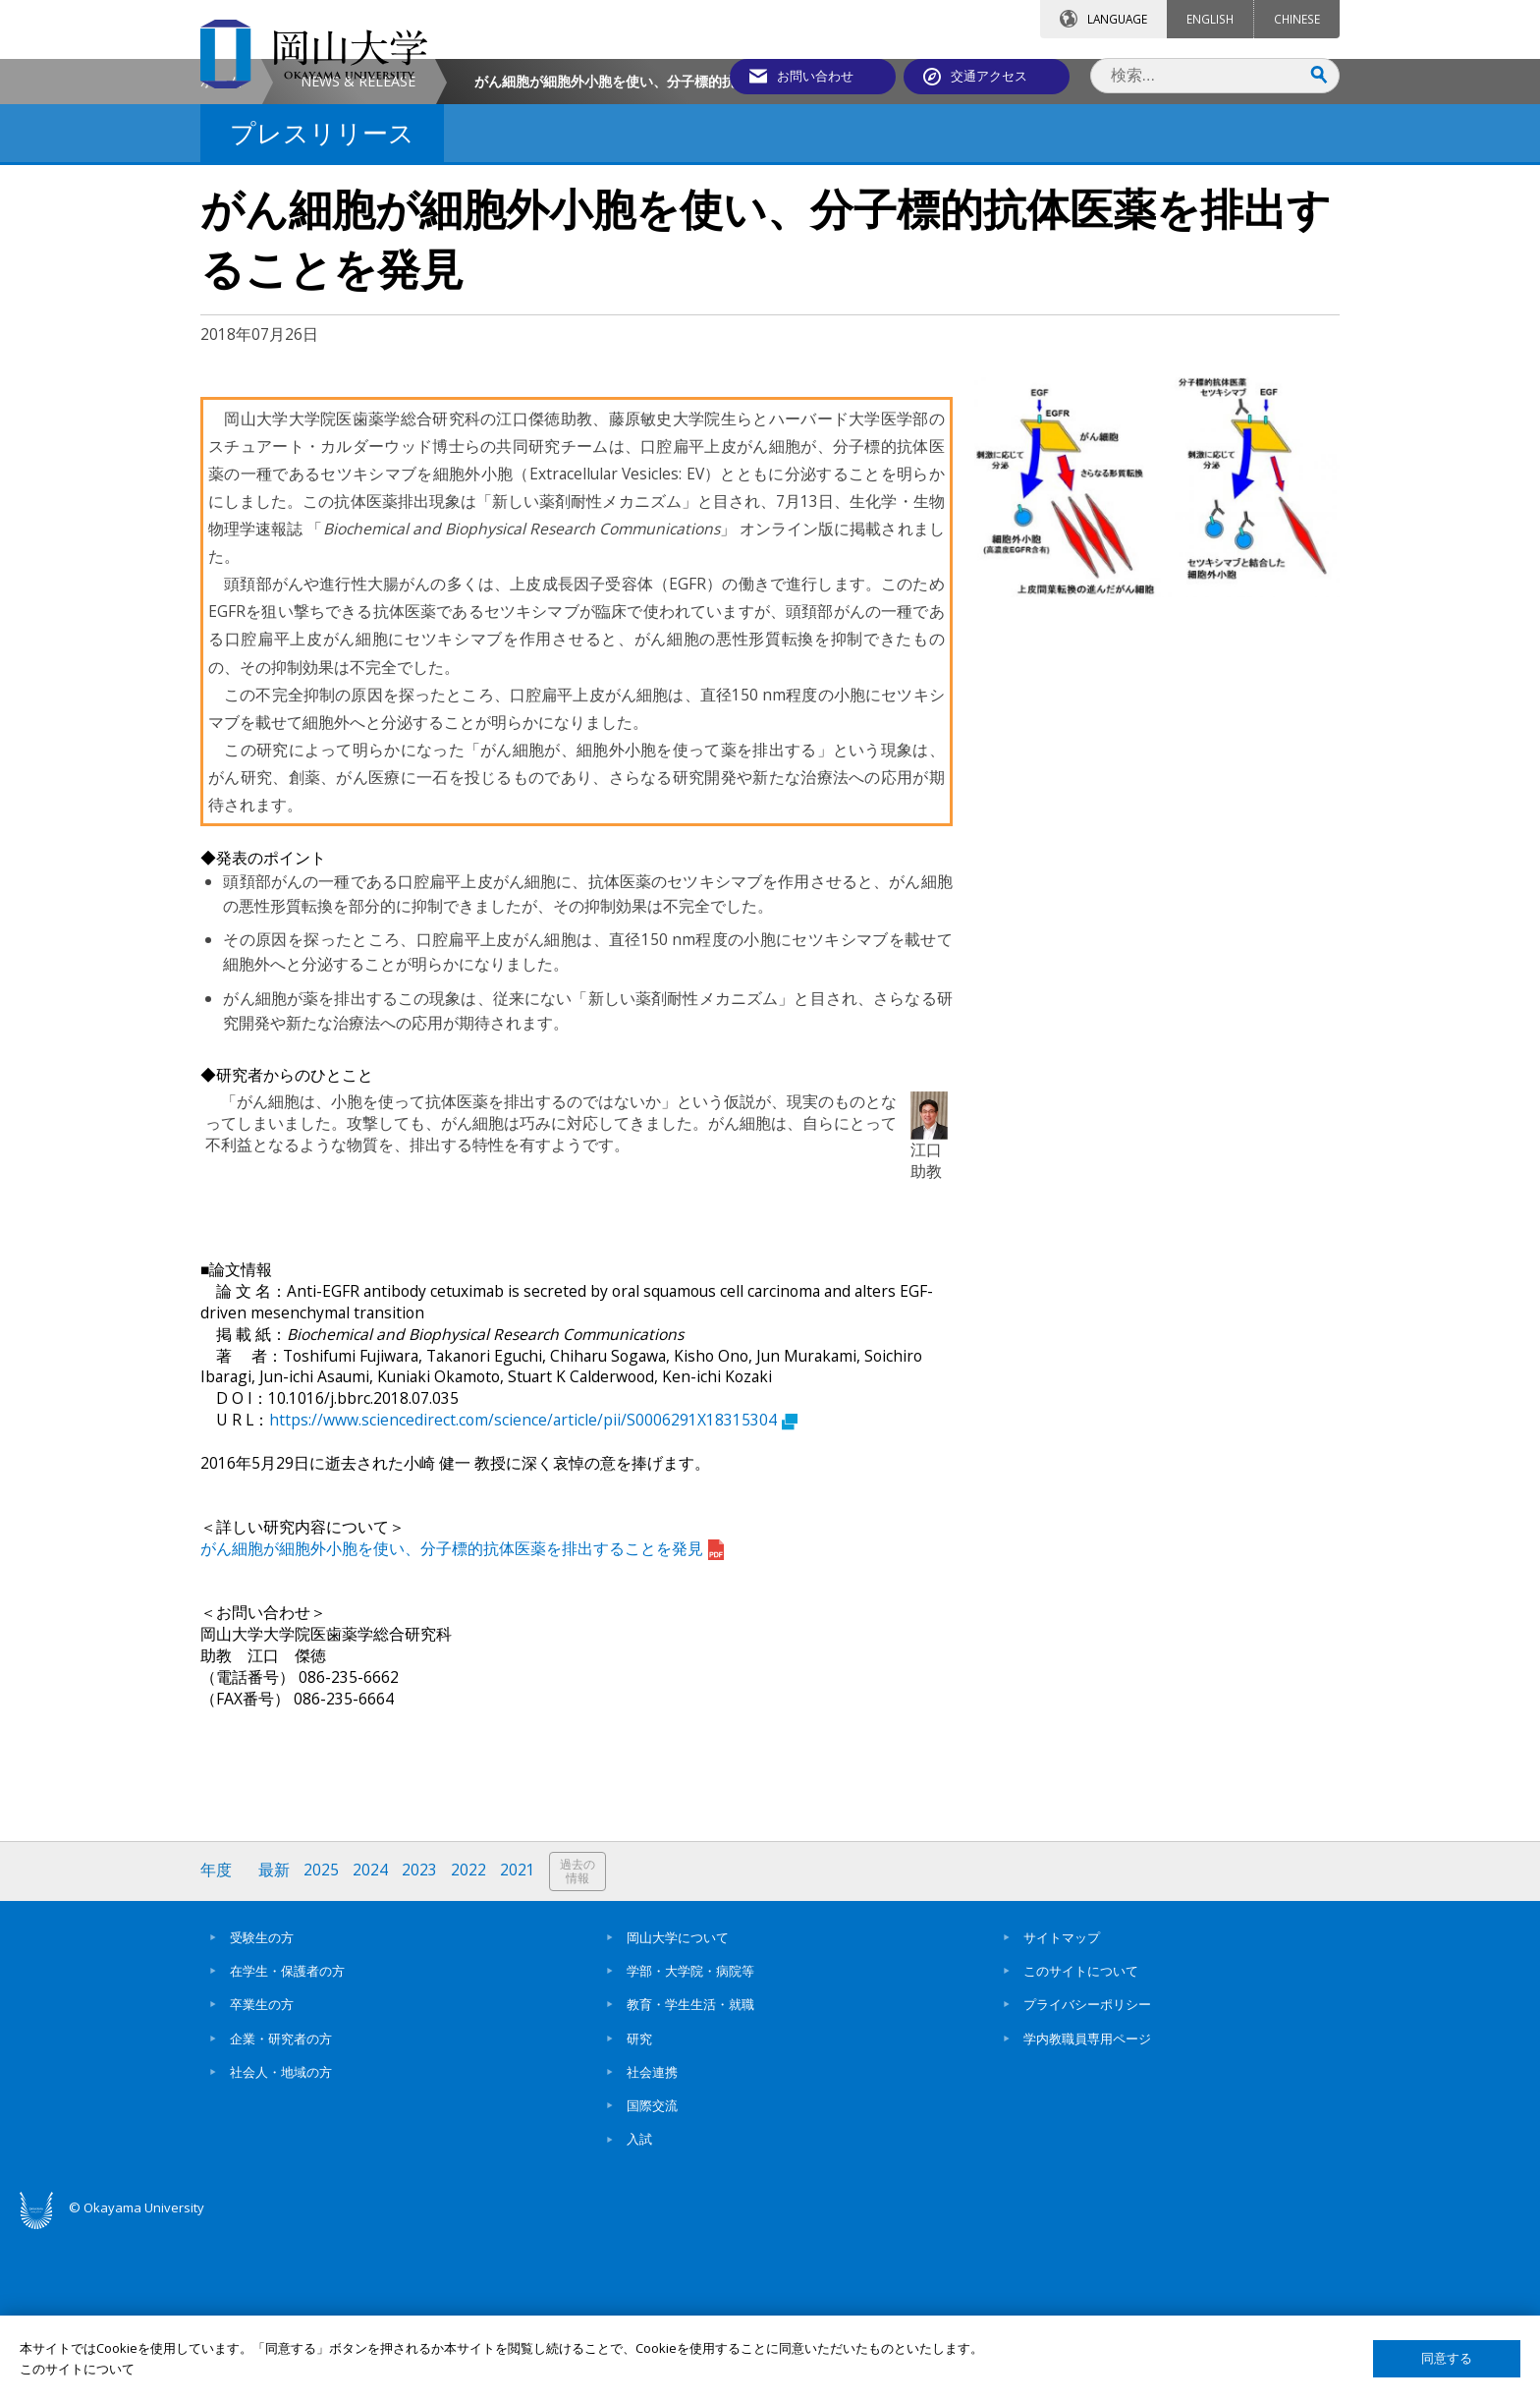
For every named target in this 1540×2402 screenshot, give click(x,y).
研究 (639, 2205)
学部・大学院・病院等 (690, 2139)
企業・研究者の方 (281, 2205)
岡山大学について (678, 2105)
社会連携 (652, 2240)
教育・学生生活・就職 (690, 2172)
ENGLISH (1210, 19)
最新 (274, 2038)
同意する (1446, 2358)
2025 (321, 2038)
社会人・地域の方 (281, 2240)
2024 (370, 2038)
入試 (639, 2307)
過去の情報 (577, 2039)
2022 (468, 2038)
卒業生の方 (262, 2172)
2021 (517, 2038)
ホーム (221, 249)
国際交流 (652, 2273)
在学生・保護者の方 (287, 2139)
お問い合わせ (823, 75)
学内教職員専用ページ (1087, 2205)
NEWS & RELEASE (358, 249)
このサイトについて (1080, 2139)
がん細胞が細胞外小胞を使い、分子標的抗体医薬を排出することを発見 (462, 1716)
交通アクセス (997, 75)
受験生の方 (262, 2105)
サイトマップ (1061, 2105)
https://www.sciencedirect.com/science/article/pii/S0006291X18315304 (533, 1587)
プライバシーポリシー (1087, 2172)
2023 (419, 2038)
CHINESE (1297, 19)
